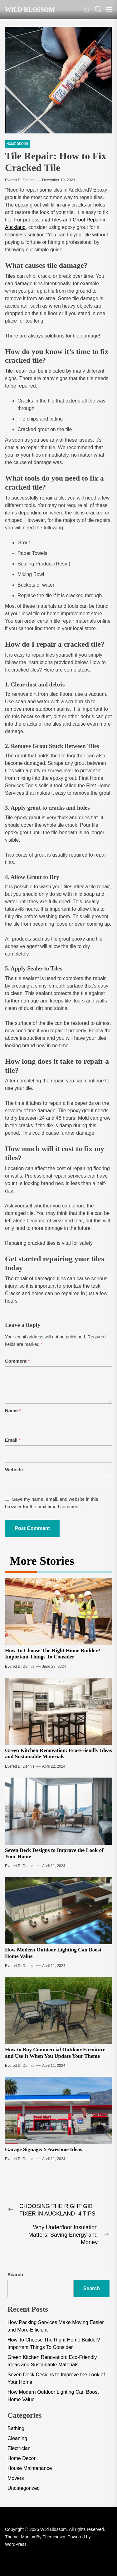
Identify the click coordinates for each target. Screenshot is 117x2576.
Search (15, 2274)
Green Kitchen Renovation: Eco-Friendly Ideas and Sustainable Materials (58, 1753)
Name (13, 1410)
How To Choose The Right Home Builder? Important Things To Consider (52, 1654)
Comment (17, 1361)
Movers (15, 2478)
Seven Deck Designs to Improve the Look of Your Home (56, 2378)
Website (14, 1469)
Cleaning (17, 2438)
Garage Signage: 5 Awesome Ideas (43, 2149)
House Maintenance (29, 2468)
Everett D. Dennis (19, 180)
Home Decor (21, 2458)
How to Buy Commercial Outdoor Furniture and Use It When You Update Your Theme (55, 2053)
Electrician (19, 2448)
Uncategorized (23, 2488)
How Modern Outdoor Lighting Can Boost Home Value (53, 2395)
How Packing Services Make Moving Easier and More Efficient (55, 2326)
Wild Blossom (30, 9)
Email (13, 1440)
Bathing (15, 2428)
